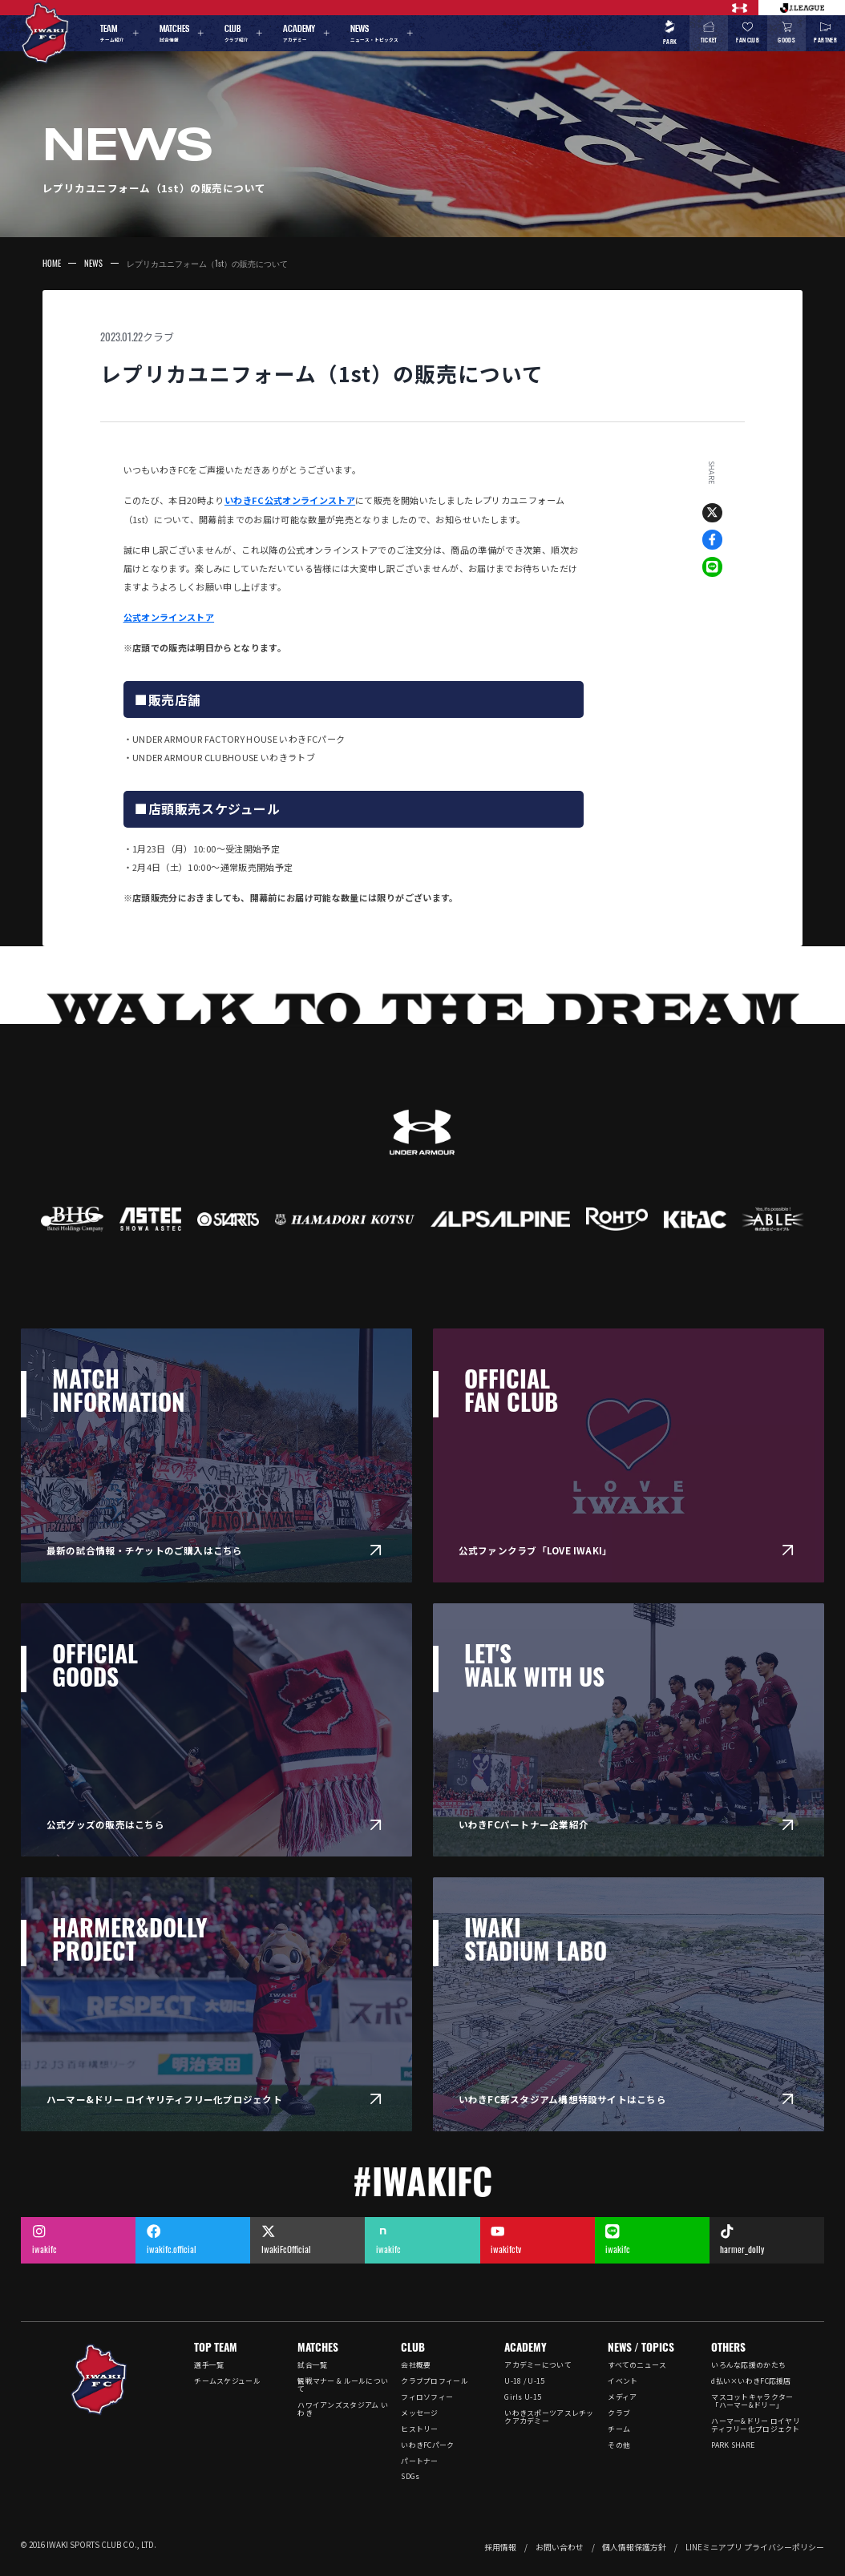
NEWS (93, 262)
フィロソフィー (427, 2397)
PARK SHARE (732, 2445)
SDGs (410, 2476)
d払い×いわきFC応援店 (750, 2381)
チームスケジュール (227, 2381)
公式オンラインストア (169, 617)
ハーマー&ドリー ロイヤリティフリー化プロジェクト (755, 2425)
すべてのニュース (637, 2365)
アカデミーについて (537, 2365)
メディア (622, 2397)
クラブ (158, 337)
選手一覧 (209, 2365)
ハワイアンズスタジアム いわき (342, 2409)
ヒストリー (419, 2429)
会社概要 (416, 2365)
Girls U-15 (522, 2397)
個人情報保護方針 (634, 2547)
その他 (619, 2445)
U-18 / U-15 (524, 2381)
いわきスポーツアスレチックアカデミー (548, 2417)
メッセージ (419, 2413)
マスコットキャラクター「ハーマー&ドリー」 (752, 2401)
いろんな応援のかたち (748, 2365)
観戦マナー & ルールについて (342, 2385)
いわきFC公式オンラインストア (289, 500)
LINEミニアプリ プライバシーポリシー (754, 2547)
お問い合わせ (560, 2547)
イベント (622, 2381)
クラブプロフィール (434, 2381)
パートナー (419, 2461)
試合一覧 (312, 2365)
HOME (51, 262)
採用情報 (500, 2547)
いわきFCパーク (427, 2445)
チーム (619, 2429)
